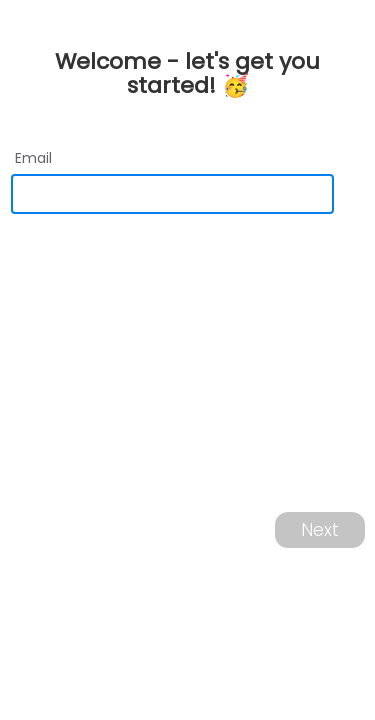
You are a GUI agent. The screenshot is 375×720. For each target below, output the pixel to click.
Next (320, 530)
